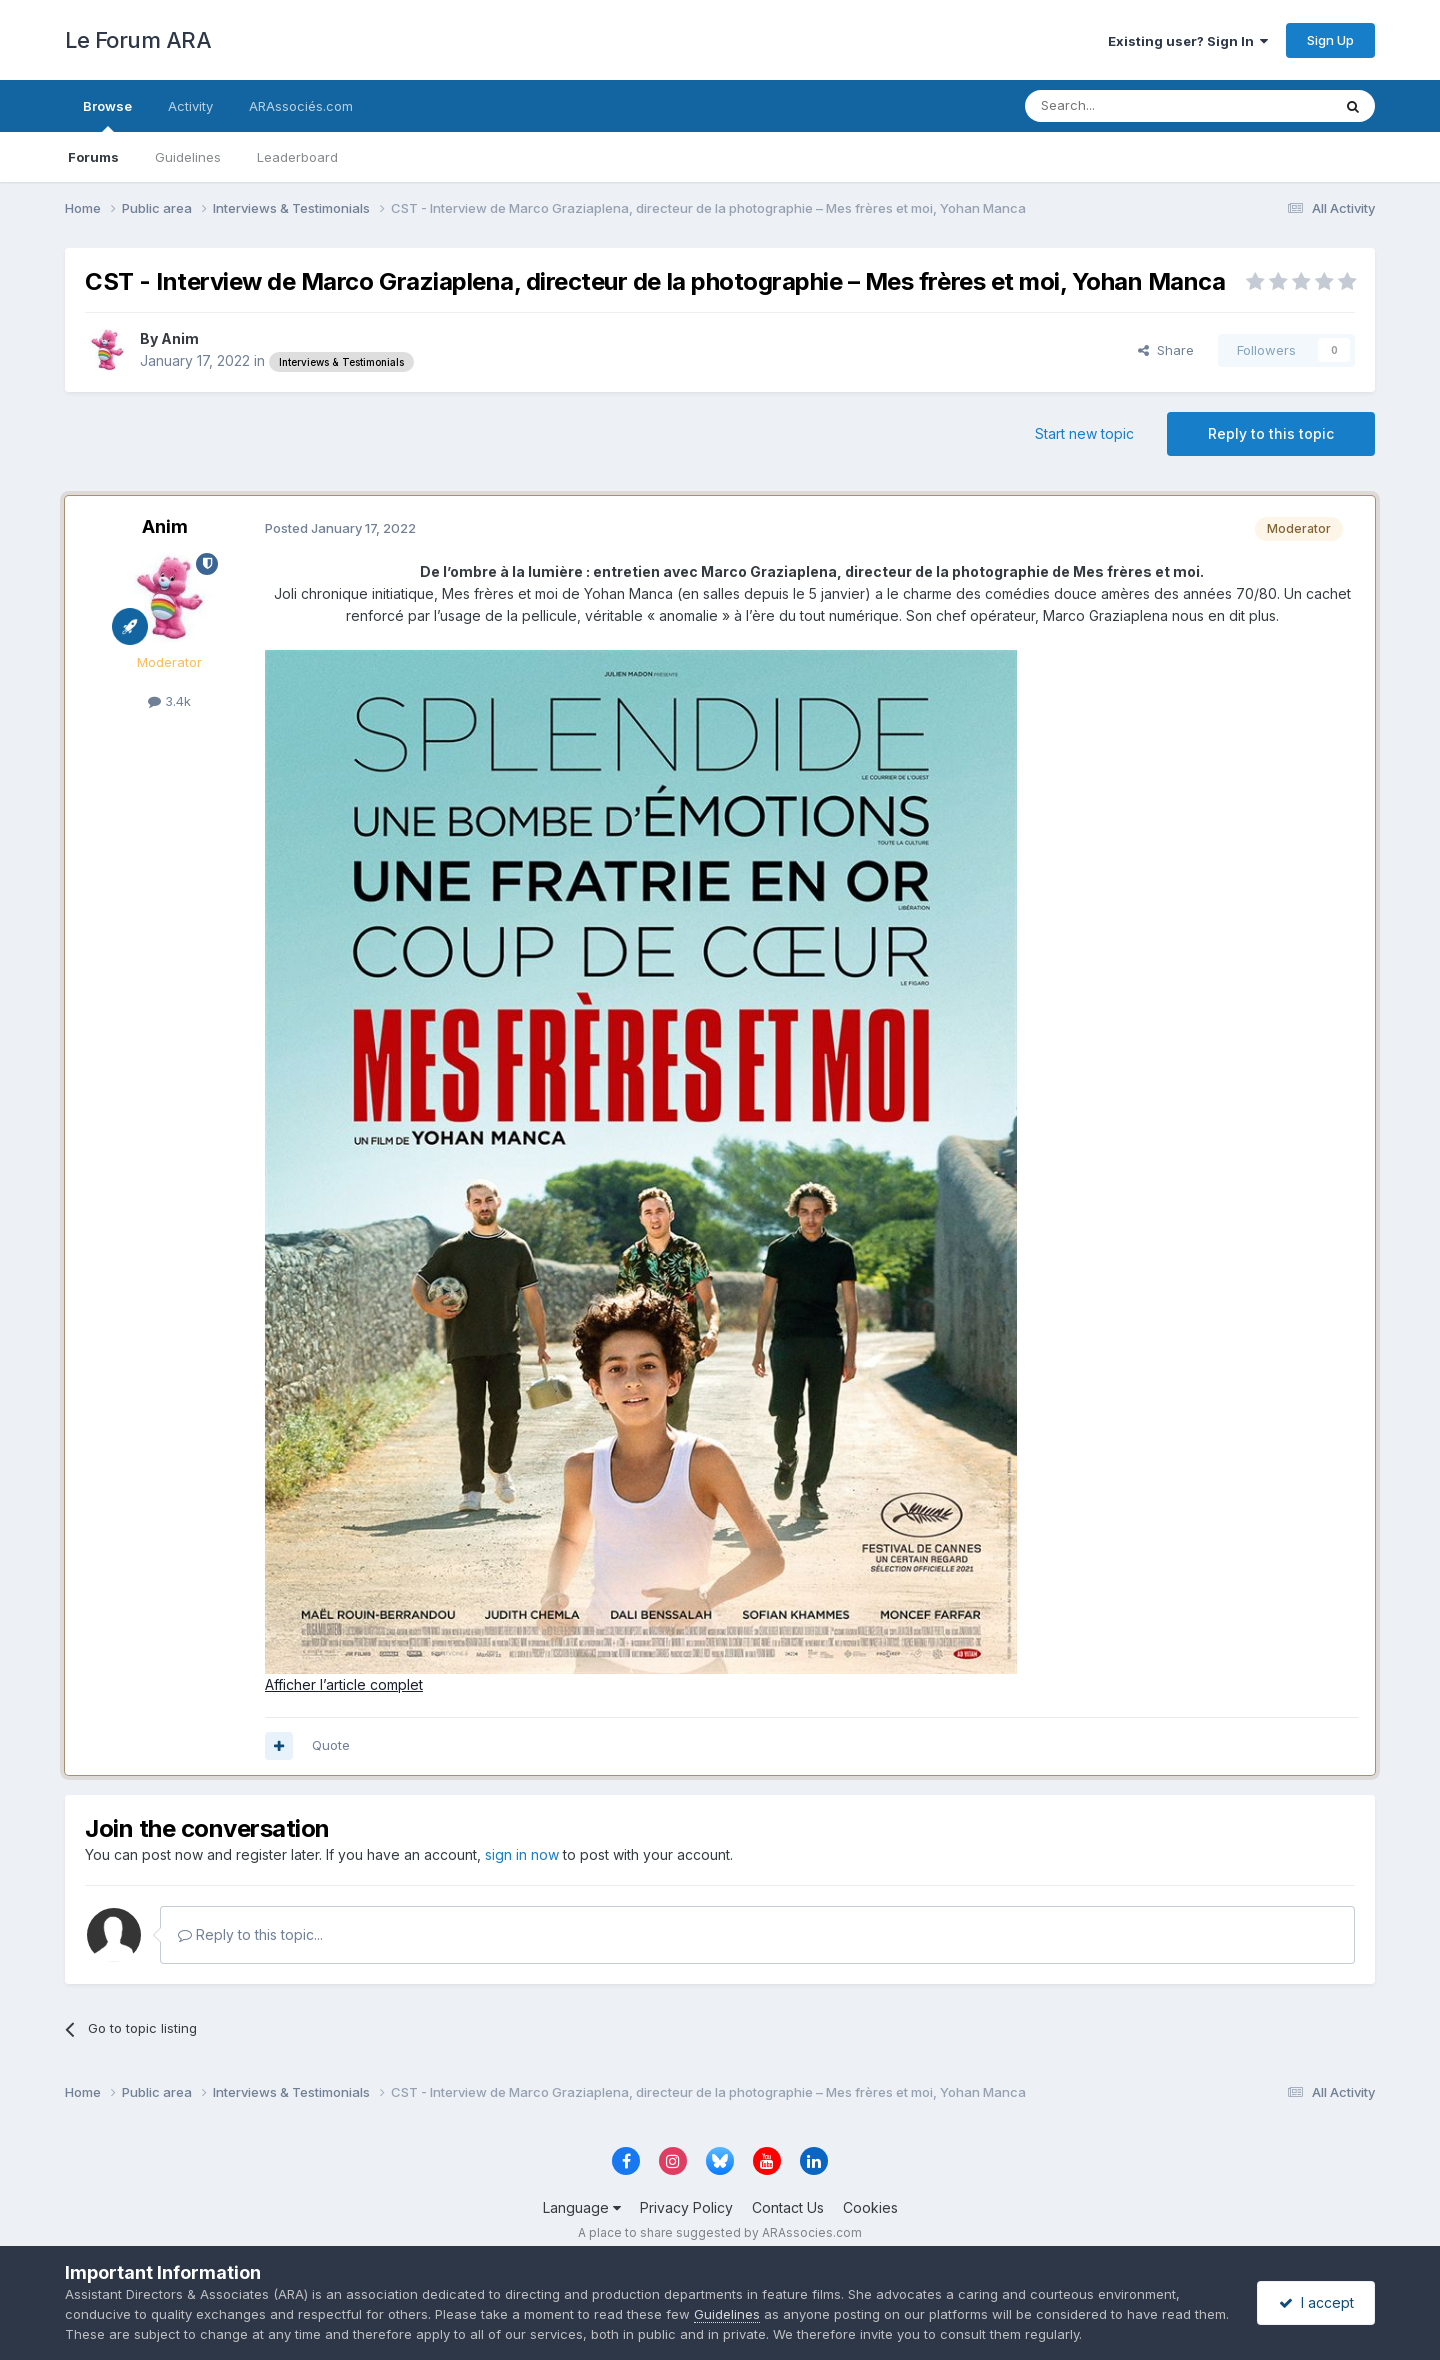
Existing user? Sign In (1188, 41)
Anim (180, 338)
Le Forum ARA (138, 40)
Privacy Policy (686, 2207)
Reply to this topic (1271, 433)
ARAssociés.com (301, 106)
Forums (93, 157)
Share (1166, 350)
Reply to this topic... (250, 1934)
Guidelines (188, 157)
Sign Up (1330, 40)
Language (582, 2207)
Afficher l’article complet (344, 1684)
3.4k (169, 701)
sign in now (522, 1854)
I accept (1316, 2302)
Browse (107, 115)
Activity (190, 106)
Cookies (870, 2207)
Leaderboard (297, 157)
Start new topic (1084, 433)
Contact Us (788, 2207)
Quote (331, 1745)
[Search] (1127, 106)
